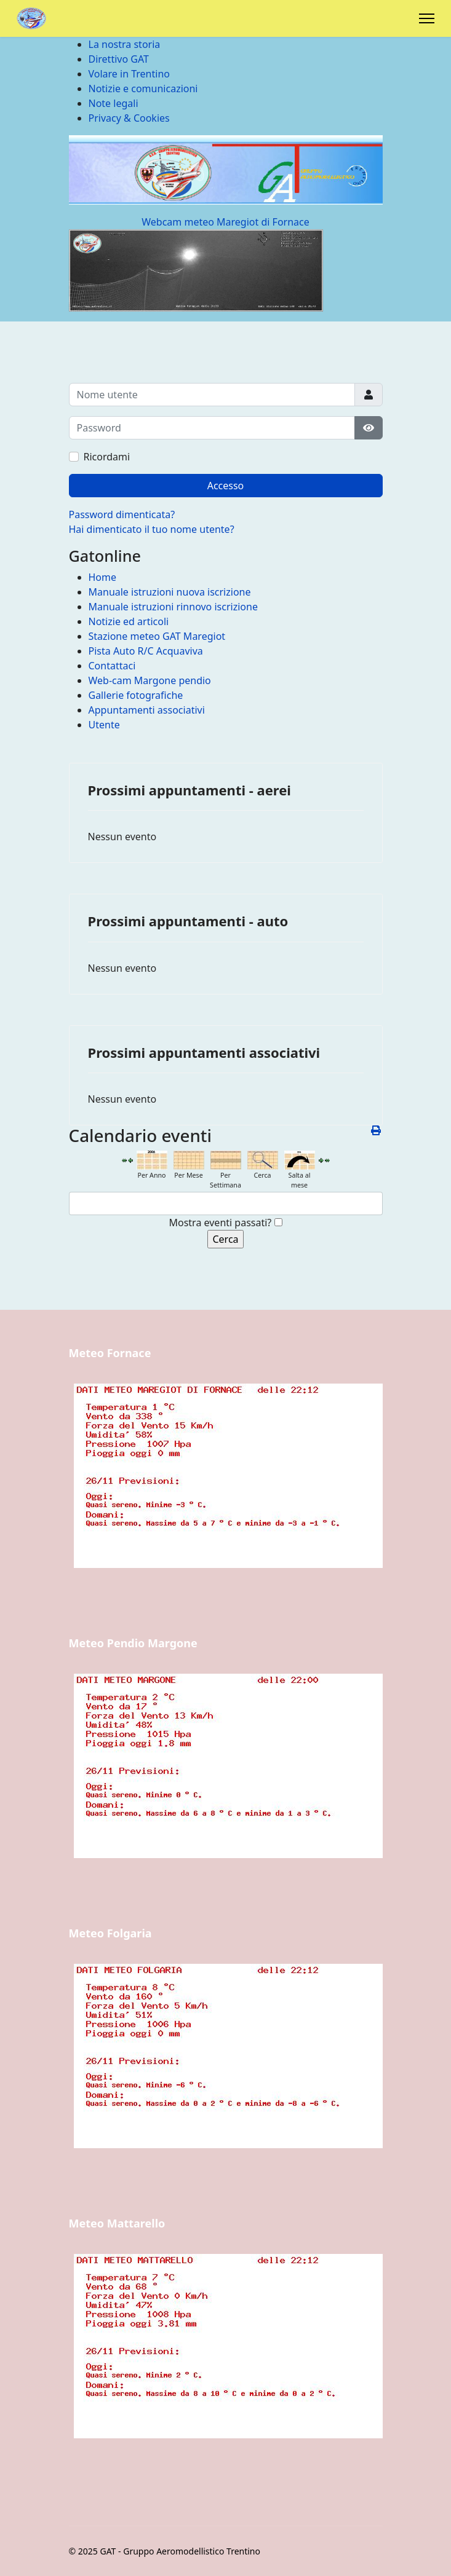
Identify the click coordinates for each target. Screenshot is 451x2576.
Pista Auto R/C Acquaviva (146, 651)
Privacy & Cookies (129, 118)
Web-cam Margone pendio (150, 680)
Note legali (113, 103)
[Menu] (426, 18)
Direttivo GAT (119, 59)
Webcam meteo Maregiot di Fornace (225, 222)
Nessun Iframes (226, 1497)
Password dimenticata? (122, 514)
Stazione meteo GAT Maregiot (157, 636)
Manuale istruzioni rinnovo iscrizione (173, 606)
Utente (104, 724)
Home (103, 577)
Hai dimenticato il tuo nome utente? (151, 529)
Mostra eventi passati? (220, 1222)
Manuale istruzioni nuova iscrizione (170, 592)
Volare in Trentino (129, 74)
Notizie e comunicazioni (143, 88)
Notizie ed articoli (129, 621)
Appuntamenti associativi (147, 710)
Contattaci (112, 665)
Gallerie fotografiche (136, 695)
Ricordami (107, 456)
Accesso (225, 485)
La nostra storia (125, 44)
